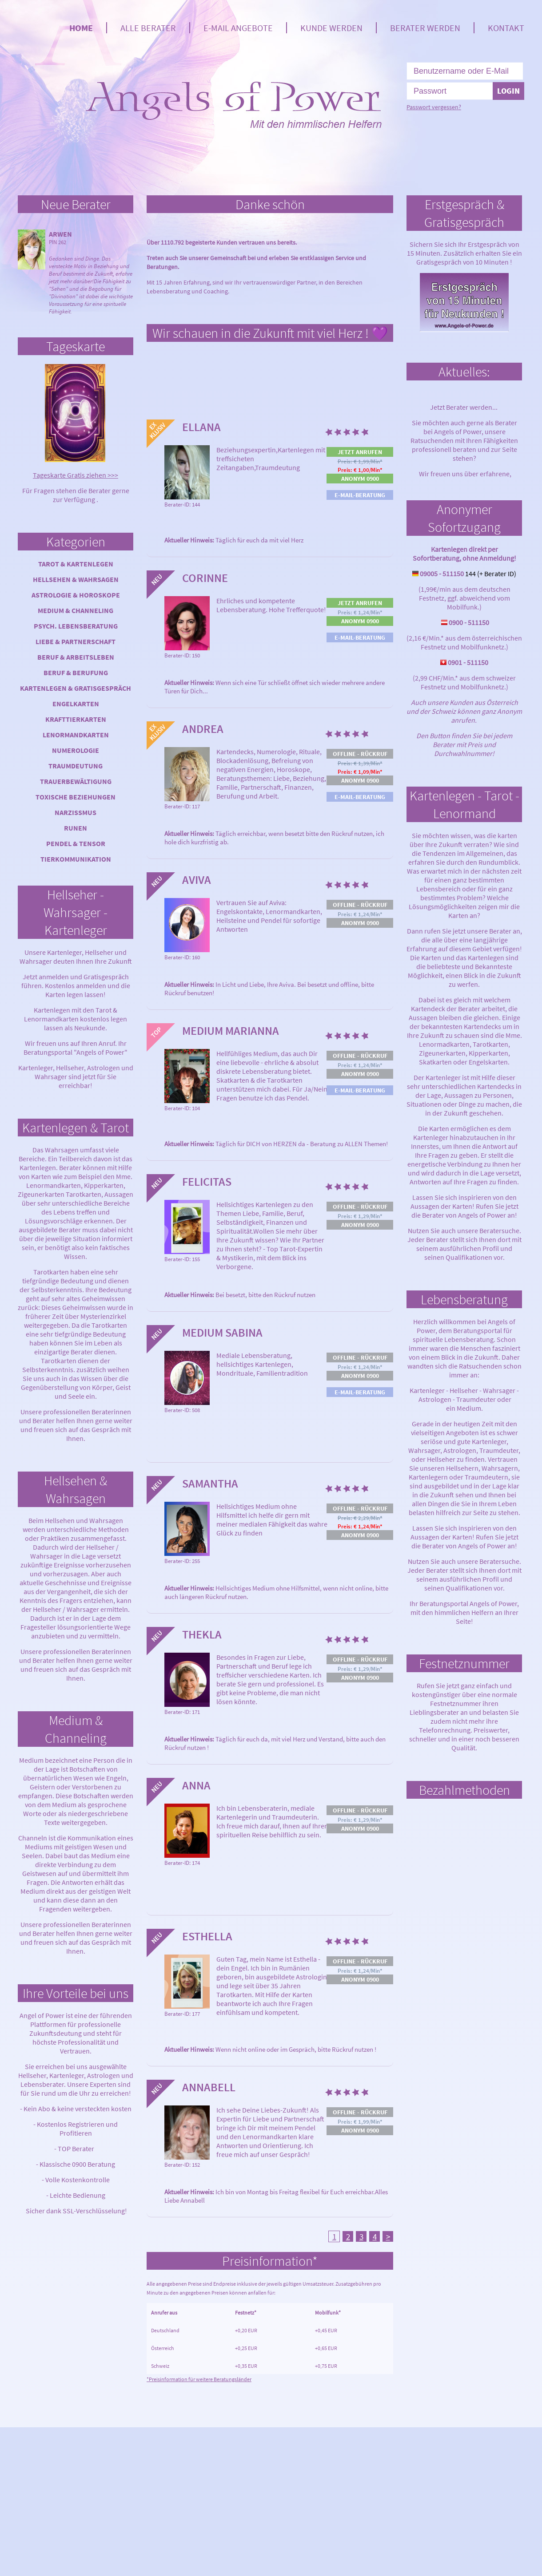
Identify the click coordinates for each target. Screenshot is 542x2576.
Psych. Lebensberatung (76, 625)
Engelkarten (75, 703)
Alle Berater (148, 27)
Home (81, 27)
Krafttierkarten (75, 719)
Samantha (210, 1483)
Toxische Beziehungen (76, 796)
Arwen (60, 234)
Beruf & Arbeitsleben (75, 657)
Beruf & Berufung (76, 672)
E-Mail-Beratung (360, 495)
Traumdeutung (75, 765)
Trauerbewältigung (76, 781)
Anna (196, 1785)
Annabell (208, 2087)
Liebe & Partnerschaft (76, 641)
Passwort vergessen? (433, 107)
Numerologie (75, 750)
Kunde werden (331, 27)
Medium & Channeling (75, 610)
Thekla (202, 1634)
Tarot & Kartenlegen (75, 563)
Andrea (202, 728)
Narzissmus (75, 812)
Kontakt (506, 27)
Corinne (205, 577)
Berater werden (425, 27)
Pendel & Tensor (75, 843)
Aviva (196, 879)
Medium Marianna (230, 1030)
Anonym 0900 (360, 479)
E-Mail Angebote (238, 27)
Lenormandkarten (76, 734)
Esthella (207, 1936)
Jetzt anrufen (360, 452)
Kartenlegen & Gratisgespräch (75, 688)
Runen (75, 827)
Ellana (201, 426)
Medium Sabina (222, 1332)
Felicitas (206, 1181)
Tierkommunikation (75, 859)
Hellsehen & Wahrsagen (76, 579)
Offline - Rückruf (360, 754)
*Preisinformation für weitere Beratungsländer (199, 2379)
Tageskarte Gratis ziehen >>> (75, 475)
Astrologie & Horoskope (76, 594)
